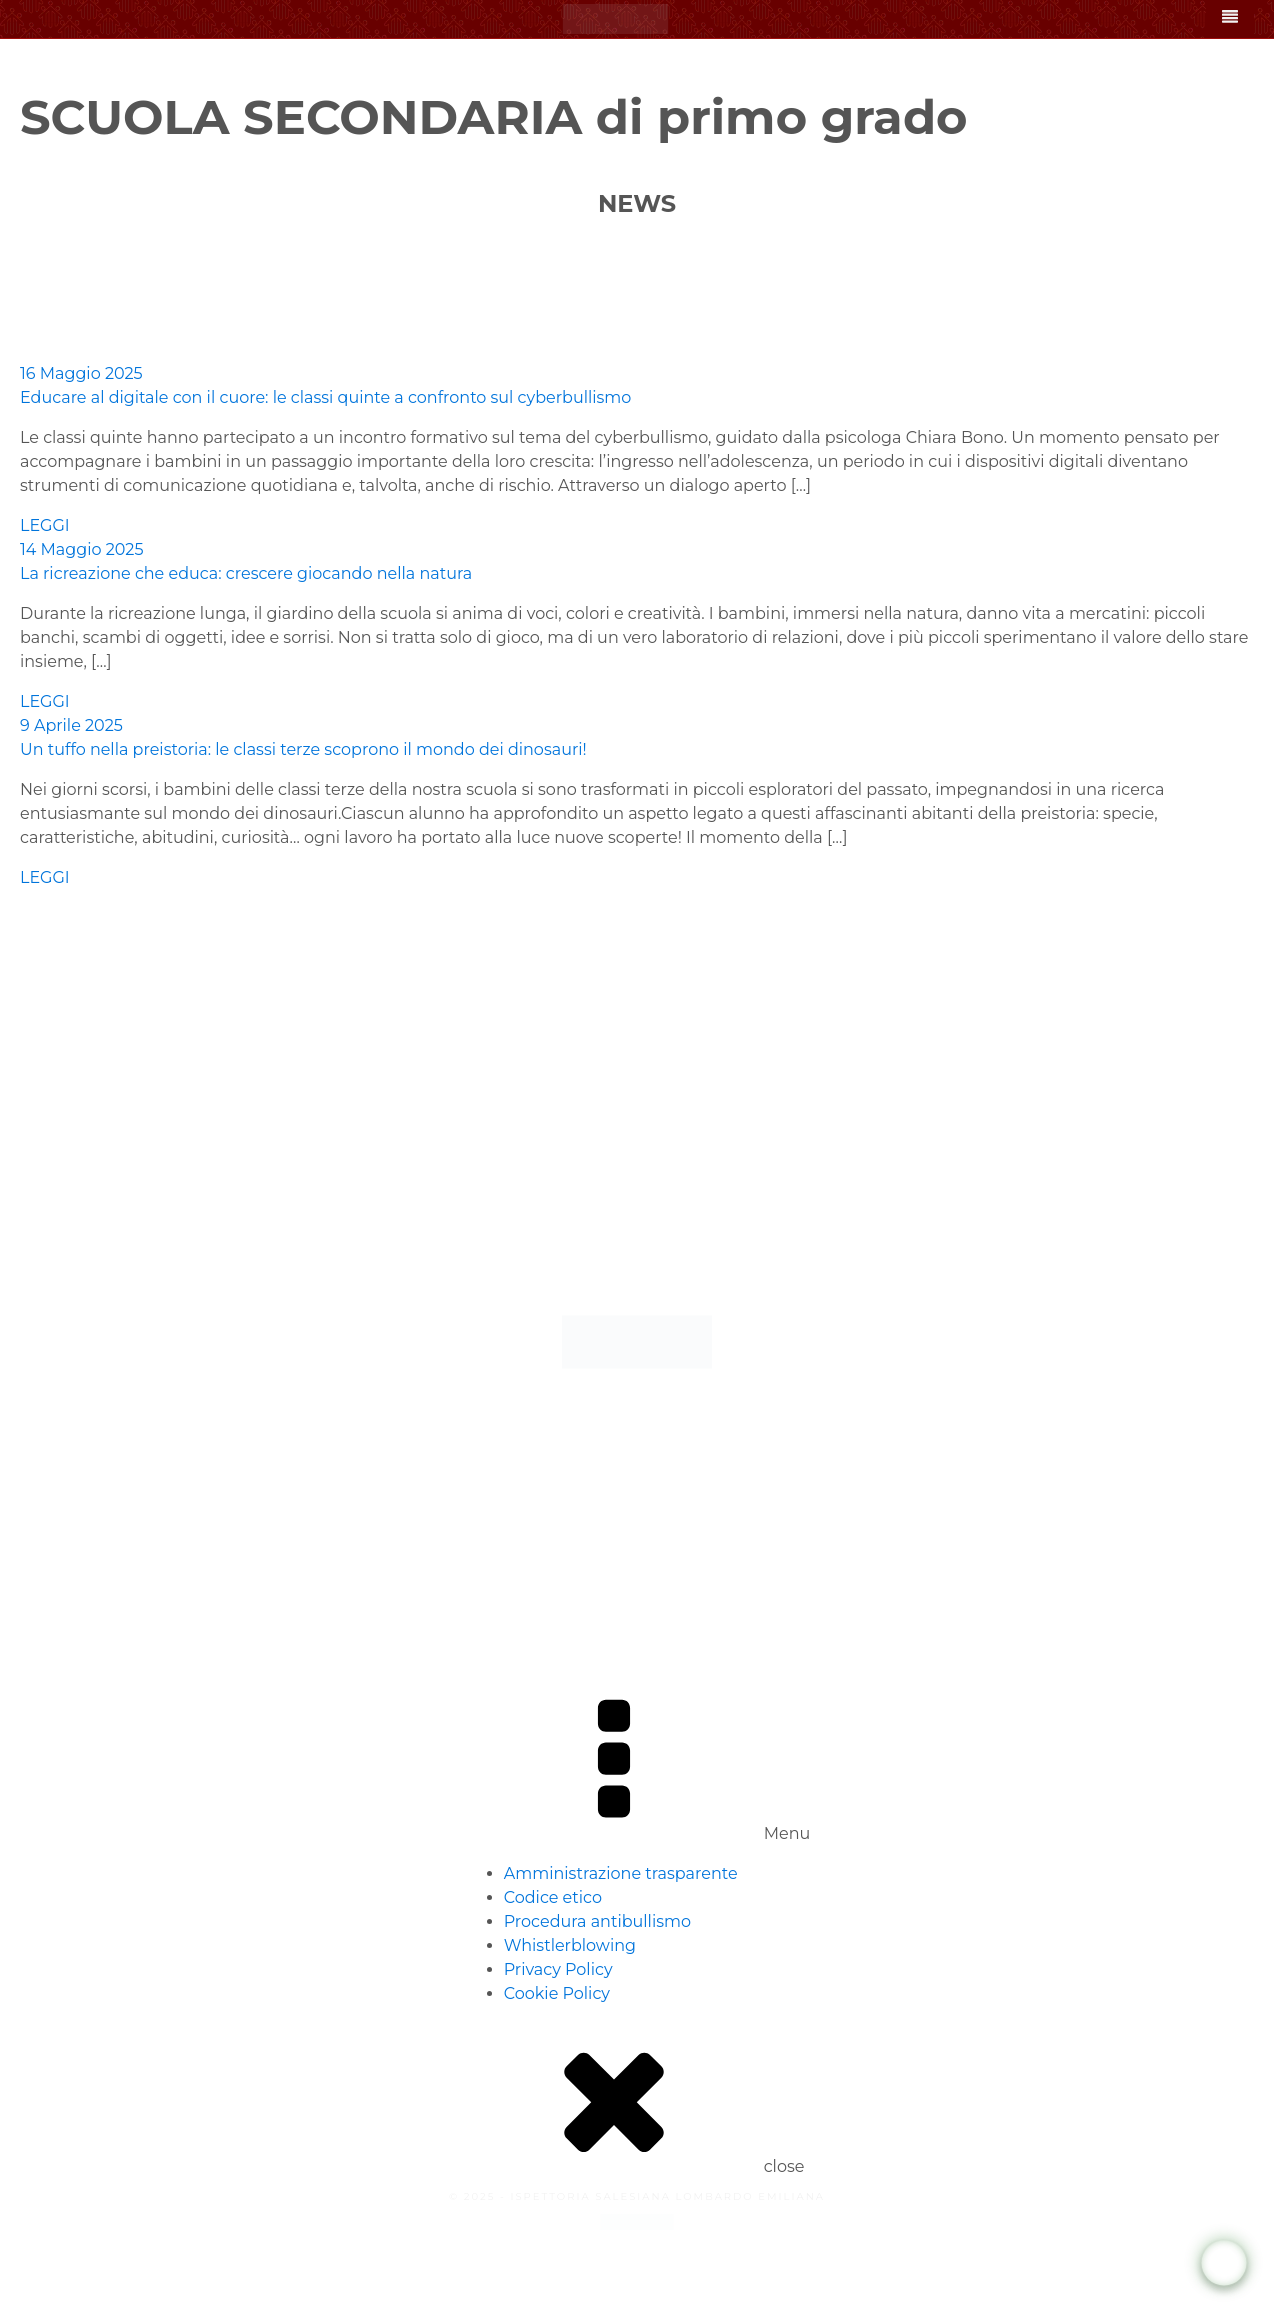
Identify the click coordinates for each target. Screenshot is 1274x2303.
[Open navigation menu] (1230, 19)
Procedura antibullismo (597, 1921)
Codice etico (553, 1897)
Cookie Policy (557, 1993)
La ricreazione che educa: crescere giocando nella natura (246, 573)
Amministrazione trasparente (621, 1873)
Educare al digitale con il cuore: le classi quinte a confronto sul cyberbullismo (325, 397)
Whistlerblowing (570, 1945)
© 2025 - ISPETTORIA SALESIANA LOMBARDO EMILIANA (637, 2196)
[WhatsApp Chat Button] (1224, 2263)
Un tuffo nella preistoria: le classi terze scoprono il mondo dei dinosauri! (303, 749)
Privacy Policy (558, 1969)
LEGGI (45, 525)
